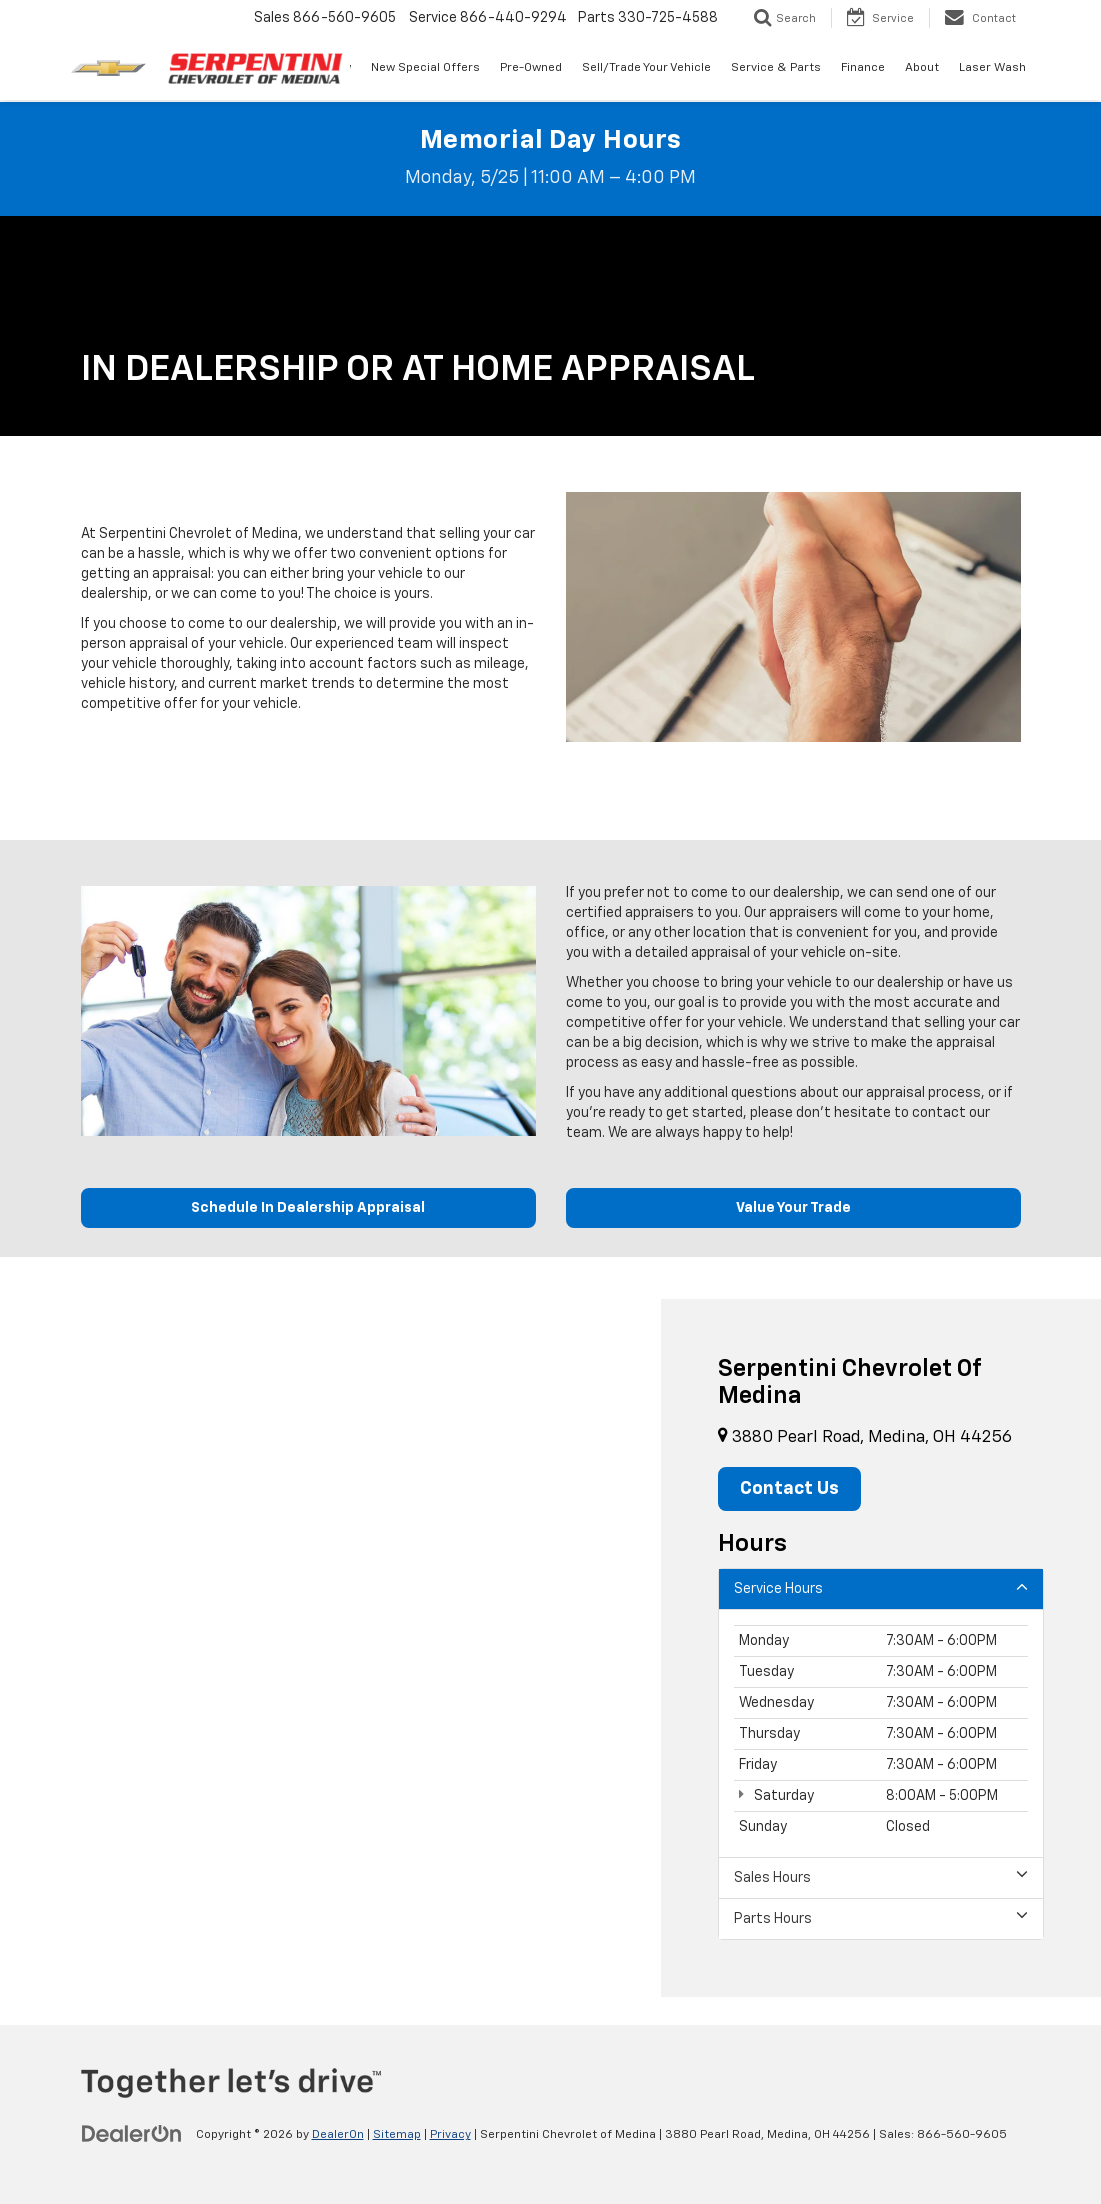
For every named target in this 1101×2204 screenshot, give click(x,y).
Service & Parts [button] (776, 68)
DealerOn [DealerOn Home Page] (338, 2135)
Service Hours (881, 1587)
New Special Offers (425, 68)
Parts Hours (881, 1917)
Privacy (450, 2135)
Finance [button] (863, 68)
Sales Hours (881, 1876)
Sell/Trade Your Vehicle (646, 68)
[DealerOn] (132, 2134)
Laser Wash (992, 68)
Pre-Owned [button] (531, 68)
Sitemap (397, 2135)
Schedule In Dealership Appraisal (308, 1208)
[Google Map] (330, 1648)
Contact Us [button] (789, 1489)
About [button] (922, 68)
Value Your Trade (793, 1208)
